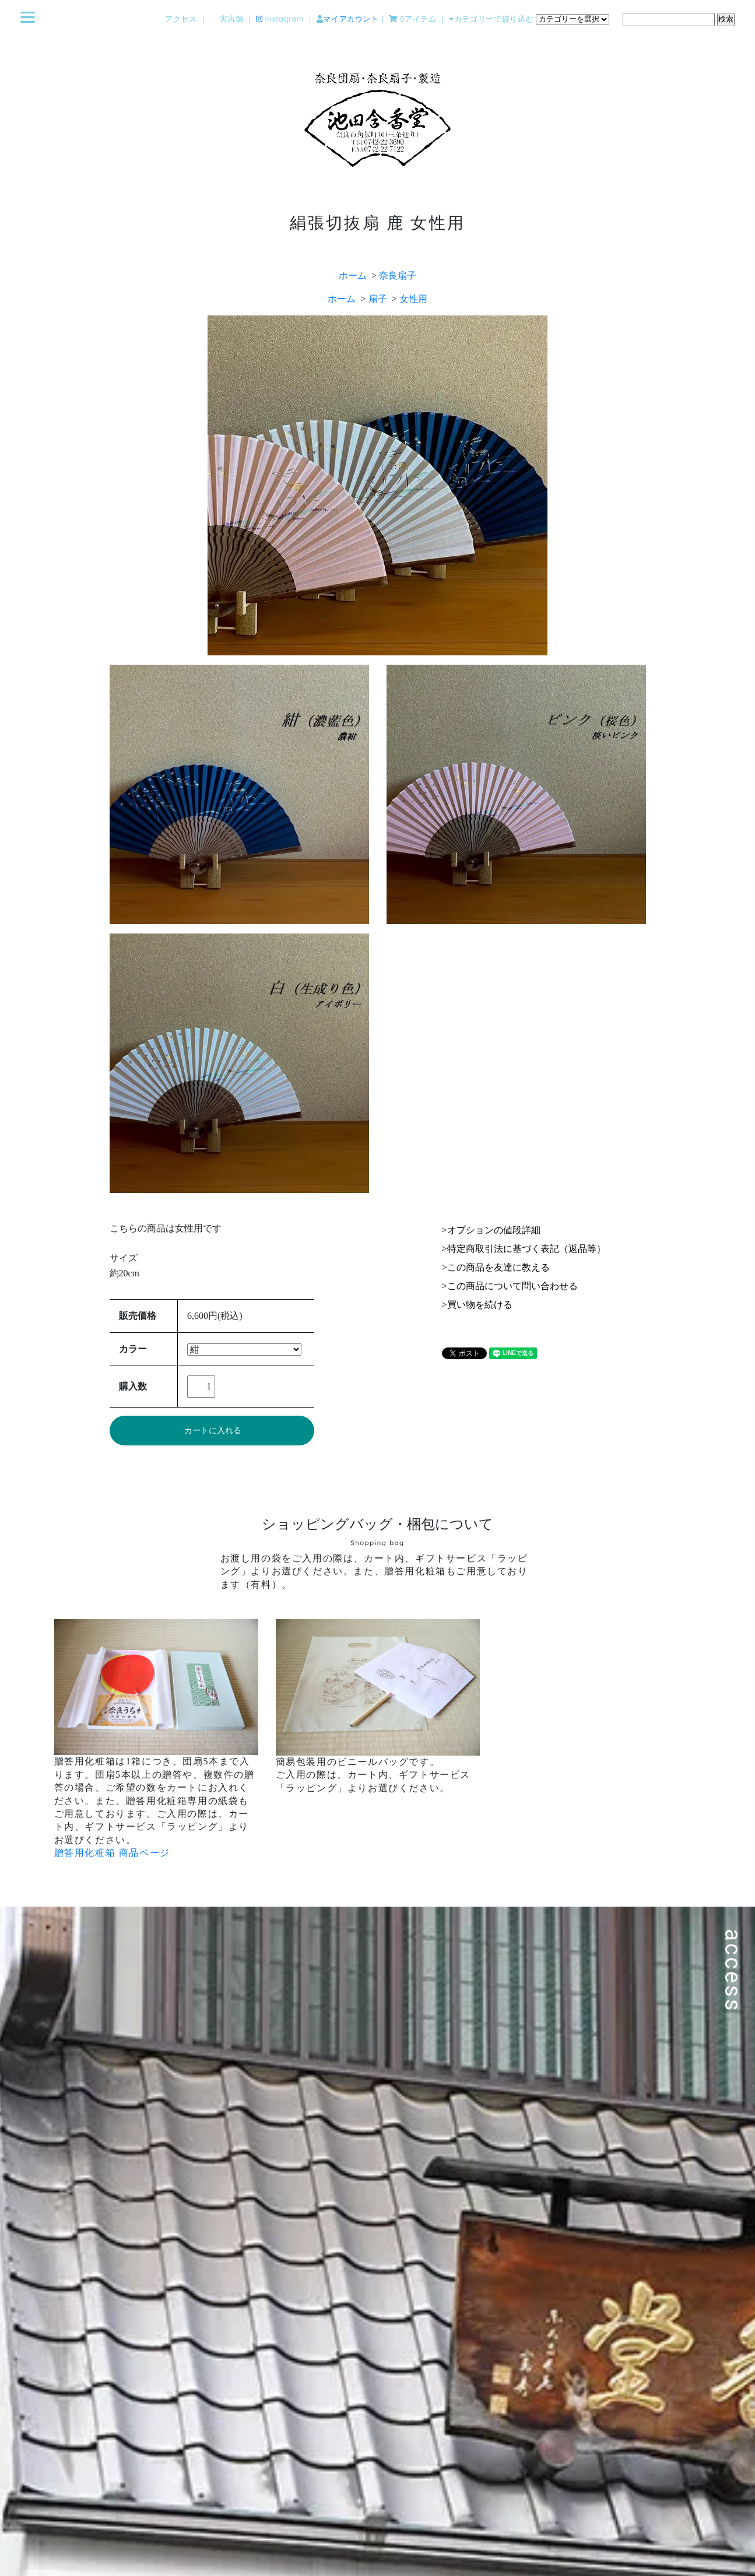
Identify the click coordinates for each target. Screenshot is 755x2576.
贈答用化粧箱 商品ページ (112, 1853)
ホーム (353, 275)
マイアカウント (350, 19)
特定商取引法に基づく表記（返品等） (526, 1249)
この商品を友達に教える (498, 1267)
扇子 (377, 299)
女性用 (413, 299)
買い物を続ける (479, 1305)
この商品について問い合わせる (512, 1286)
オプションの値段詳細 (493, 1230)
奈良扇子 (397, 275)
